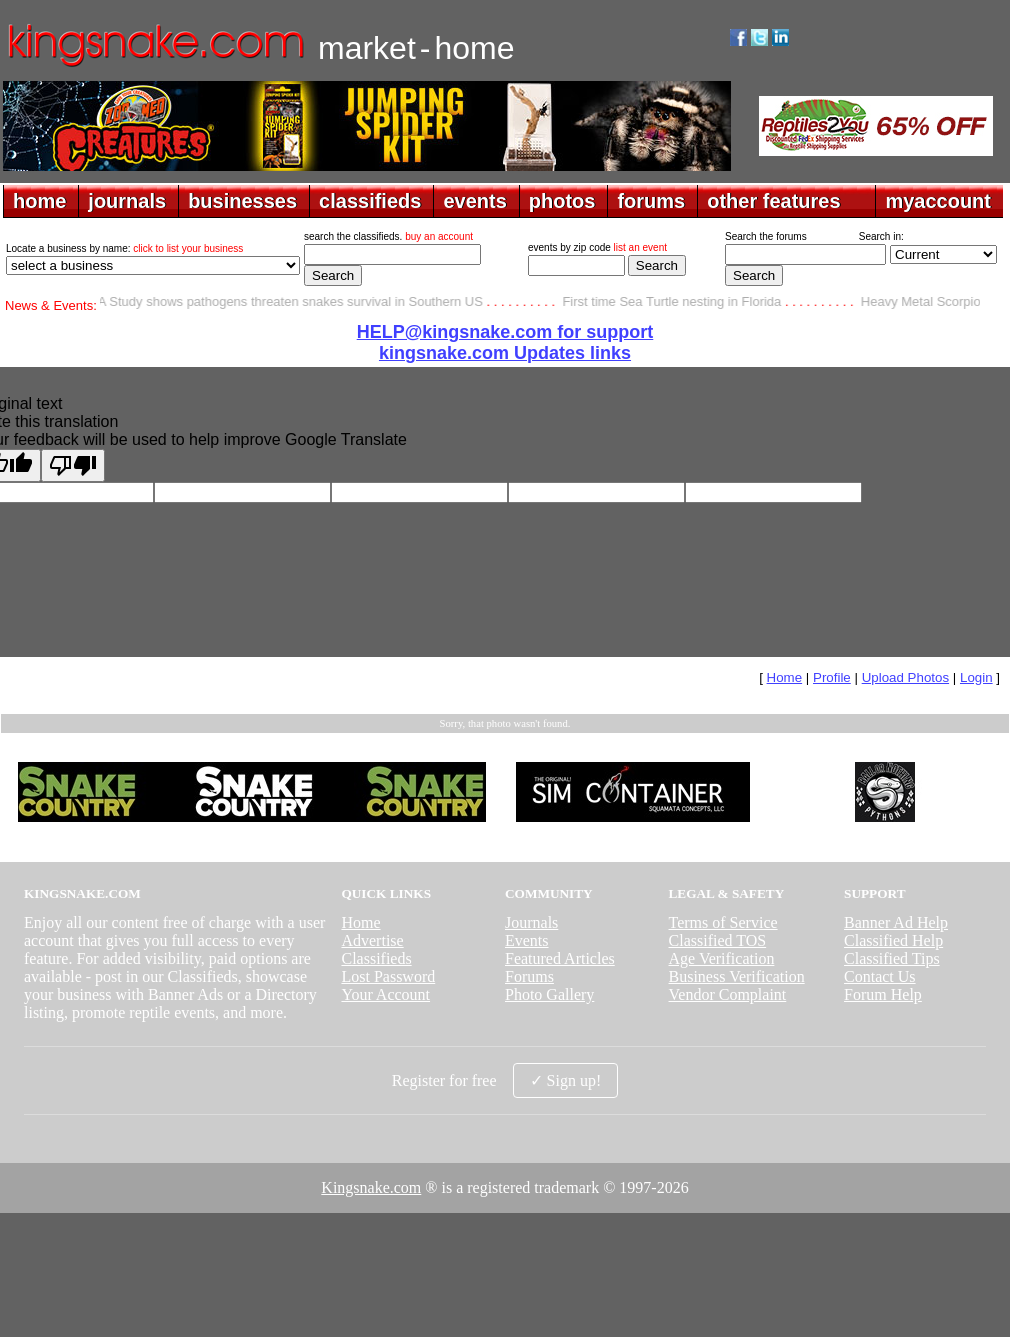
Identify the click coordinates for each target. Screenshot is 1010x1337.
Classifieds (376, 958)
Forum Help (883, 994)
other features (773, 201)
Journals (531, 922)
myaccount (938, 201)
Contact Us (880, 976)
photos (562, 201)
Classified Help (893, 940)
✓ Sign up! (566, 1080)
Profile (832, 677)
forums (651, 201)
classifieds (370, 201)
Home (785, 677)
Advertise (372, 940)
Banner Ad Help (896, 922)
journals (127, 201)
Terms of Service (723, 922)
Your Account (385, 994)
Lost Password (388, 976)
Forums (529, 976)
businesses (242, 201)
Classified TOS (718, 940)
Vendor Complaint (728, 994)
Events (527, 940)
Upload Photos (905, 677)
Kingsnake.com (371, 1187)
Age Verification (722, 958)
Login (976, 677)
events (474, 201)
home (39, 201)
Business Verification (737, 976)
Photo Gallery (549, 994)
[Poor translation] (73, 465)
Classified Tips (892, 958)
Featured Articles (560, 958)
